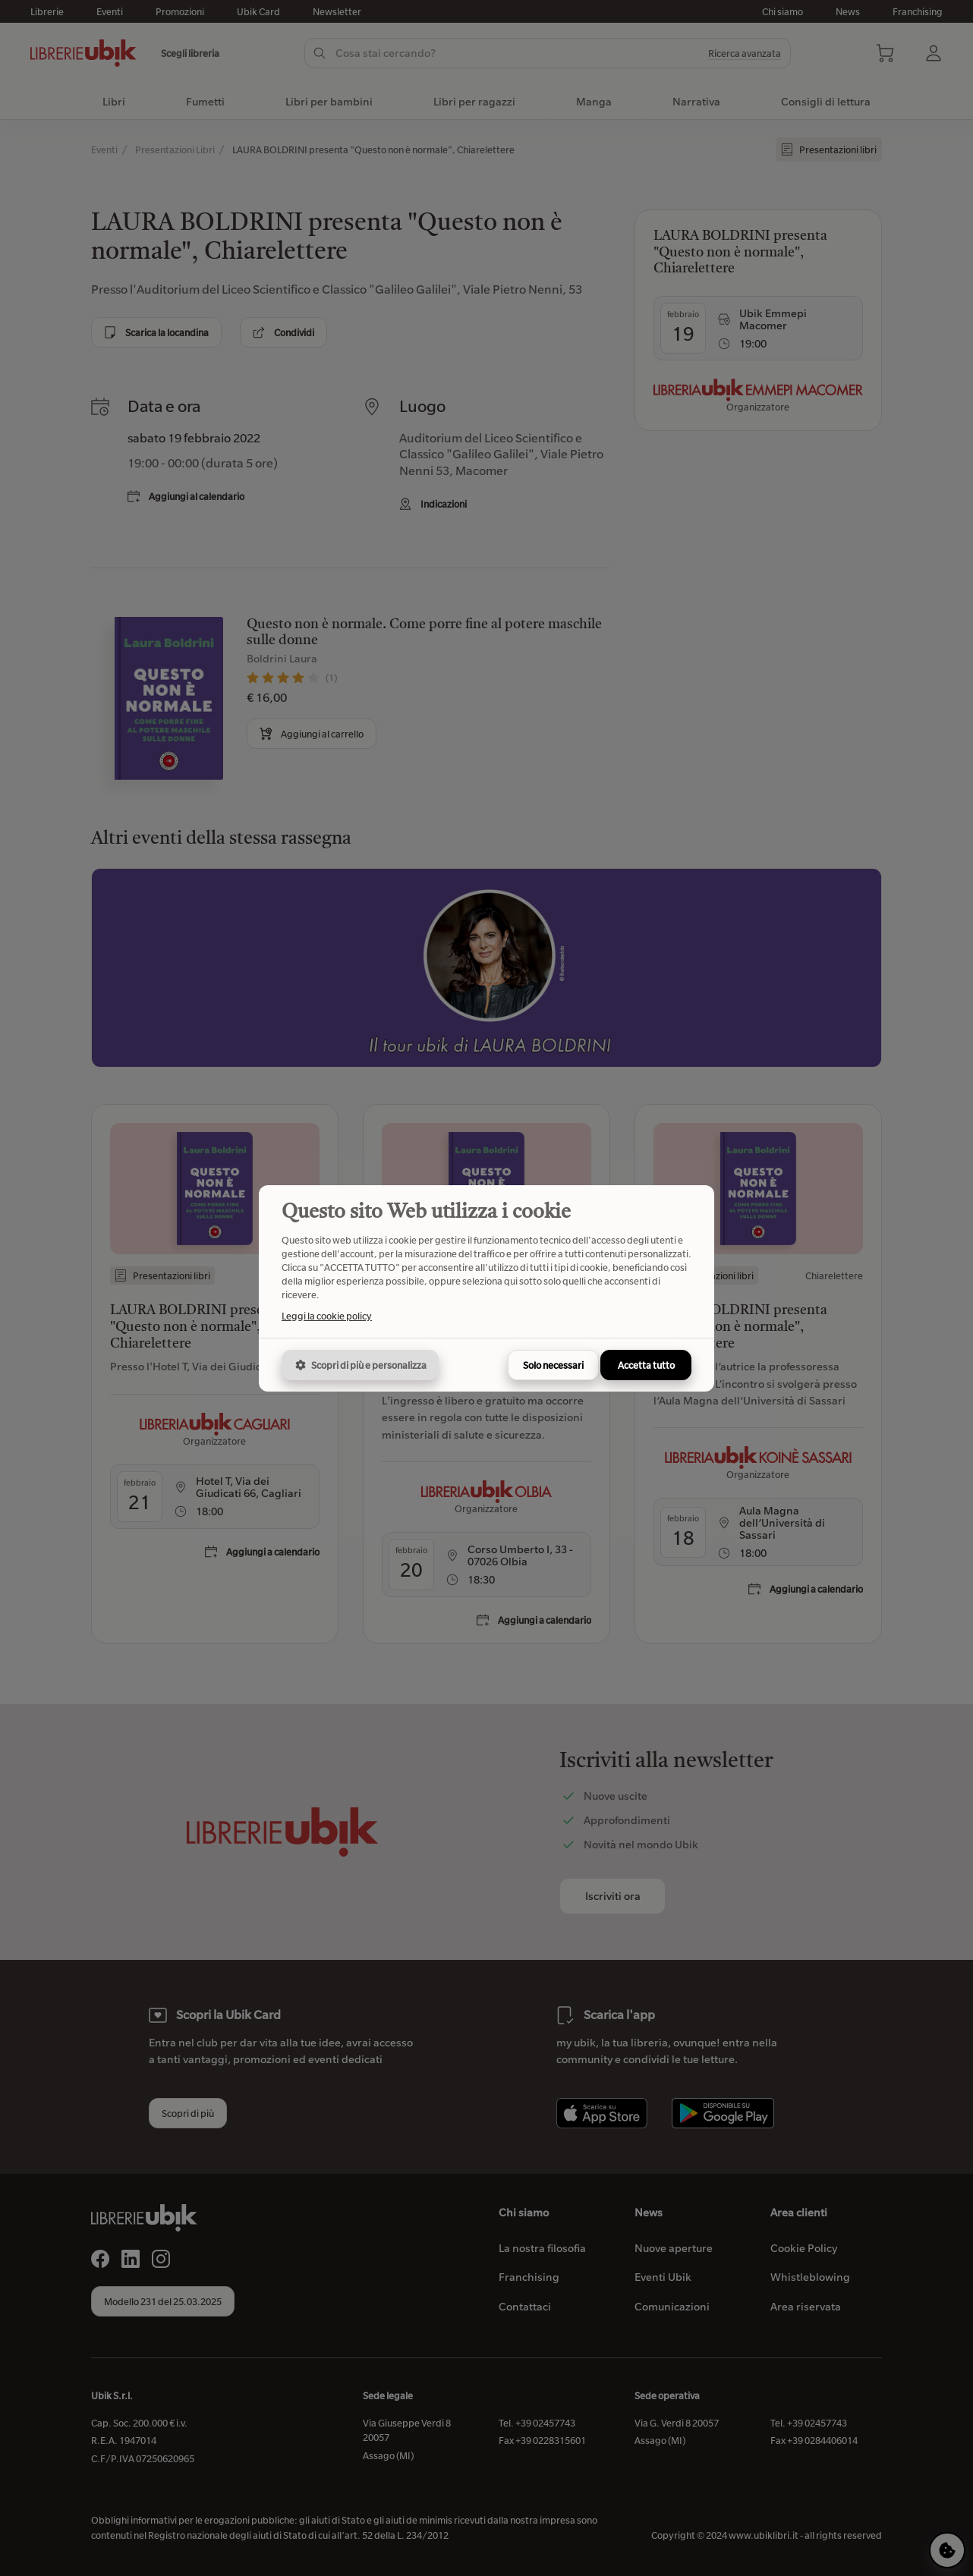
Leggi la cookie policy (327, 1316)
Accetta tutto (646, 1365)
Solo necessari (553, 1365)
